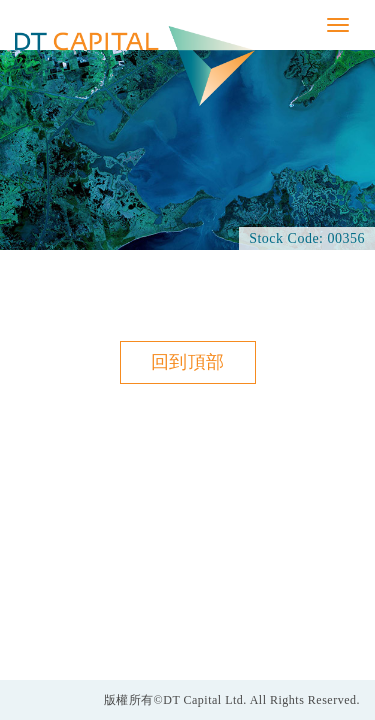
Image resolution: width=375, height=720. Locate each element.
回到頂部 (188, 362)
